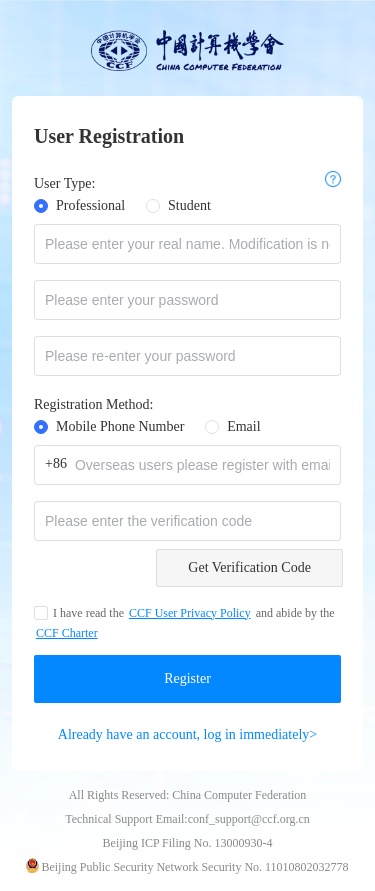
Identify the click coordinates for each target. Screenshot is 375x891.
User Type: (64, 183)
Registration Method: (93, 404)
